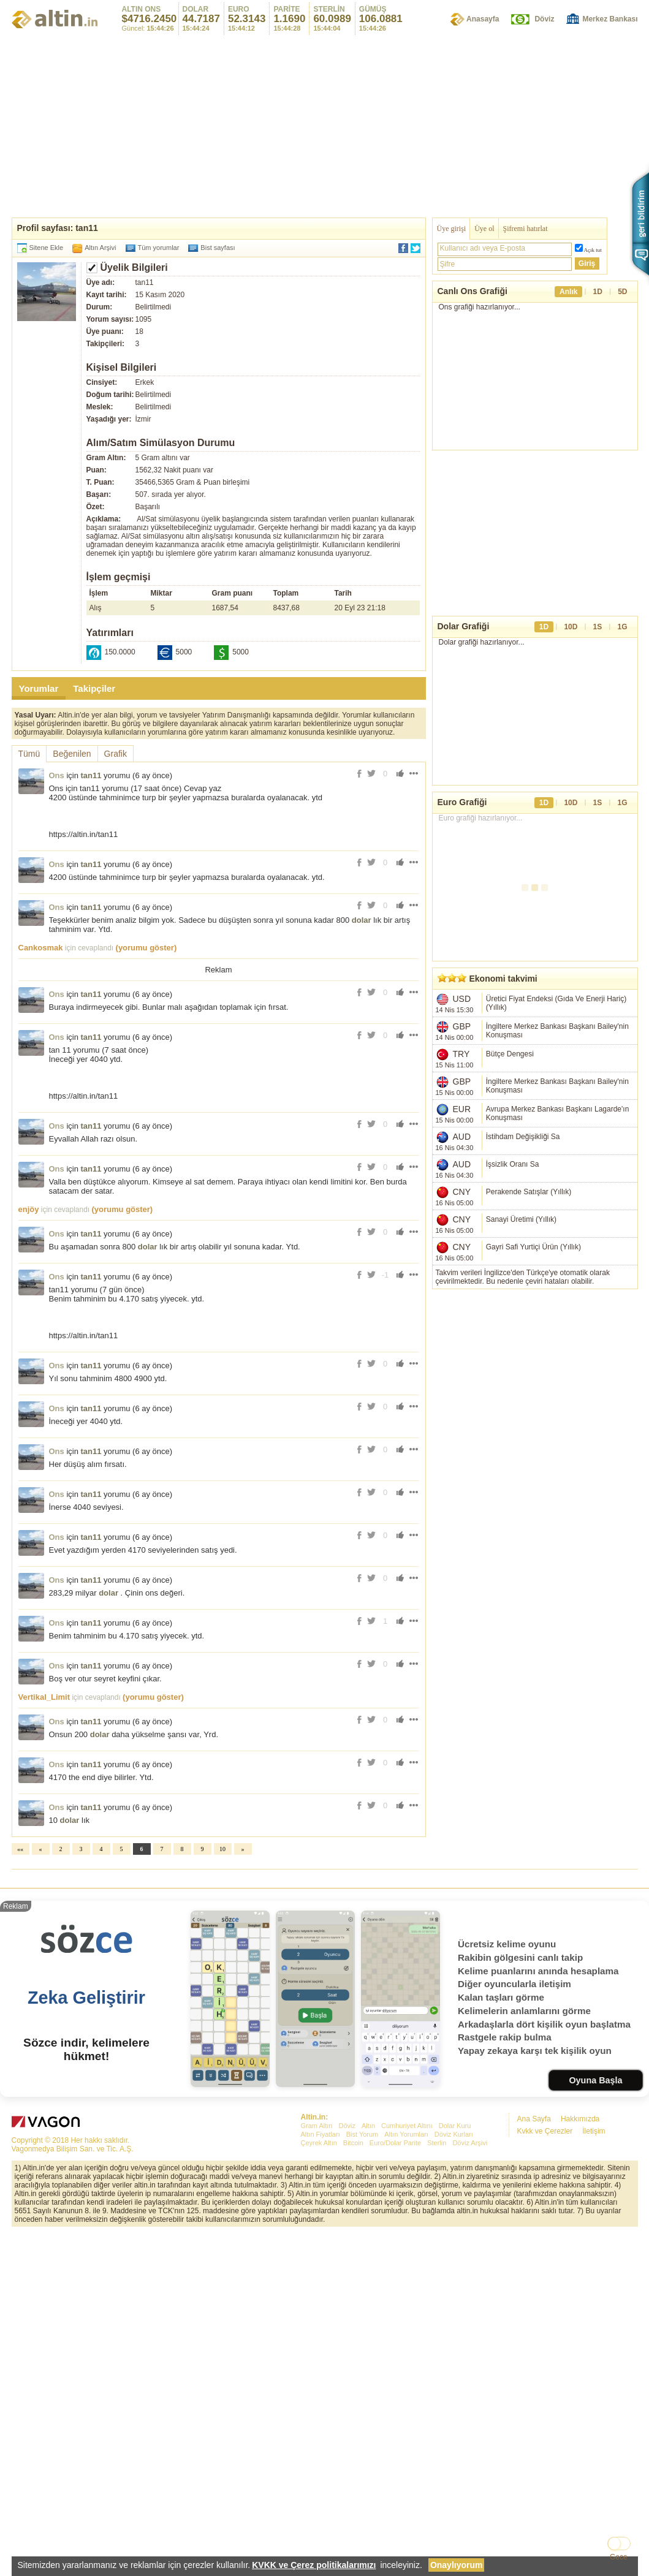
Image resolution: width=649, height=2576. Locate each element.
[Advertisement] (325, 1961)
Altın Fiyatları (320, 2305)
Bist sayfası (217, 247)
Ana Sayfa (534, 2290)
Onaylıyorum (456, 2565)
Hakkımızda (580, 2290)
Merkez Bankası (609, 19)
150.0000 (120, 652)
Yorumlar (39, 688)
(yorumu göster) (146, 947)
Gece (619, 2557)
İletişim (593, 2302)
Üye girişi (451, 228)
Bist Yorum (362, 2305)
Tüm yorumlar (159, 247)
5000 (184, 652)
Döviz (544, 19)
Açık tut (593, 250)
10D (570, 627)
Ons (56, 775)
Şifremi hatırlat (525, 228)
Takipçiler (94, 688)
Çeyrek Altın (319, 2314)
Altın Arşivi (100, 247)
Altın (368, 2297)
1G (622, 627)
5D (622, 291)
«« (20, 1849)
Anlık (568, 291)
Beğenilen (72, 754)
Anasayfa (482, 19)
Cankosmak (40, 947)
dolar (361, 920)
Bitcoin (353, 2314)
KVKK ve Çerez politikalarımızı (314, 2565)
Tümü (29, 754)
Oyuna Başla (595, 2252)
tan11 (91, 775)
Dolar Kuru (455, 2297)
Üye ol (484, 228)
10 (222, 1849)
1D (597, 291)
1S (597, 627)
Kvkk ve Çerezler (545, 2302)
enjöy (28, 1209)
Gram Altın (317, 2297)
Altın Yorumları (406, 2305)
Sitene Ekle (46, 247)
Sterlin (436, 2314)
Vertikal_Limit (44, 1697)
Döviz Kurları (454, 2305)
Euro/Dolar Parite (395, 2314)
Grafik (115, 754)
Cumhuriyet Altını (407, 2297)
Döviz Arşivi (469, 2314)
